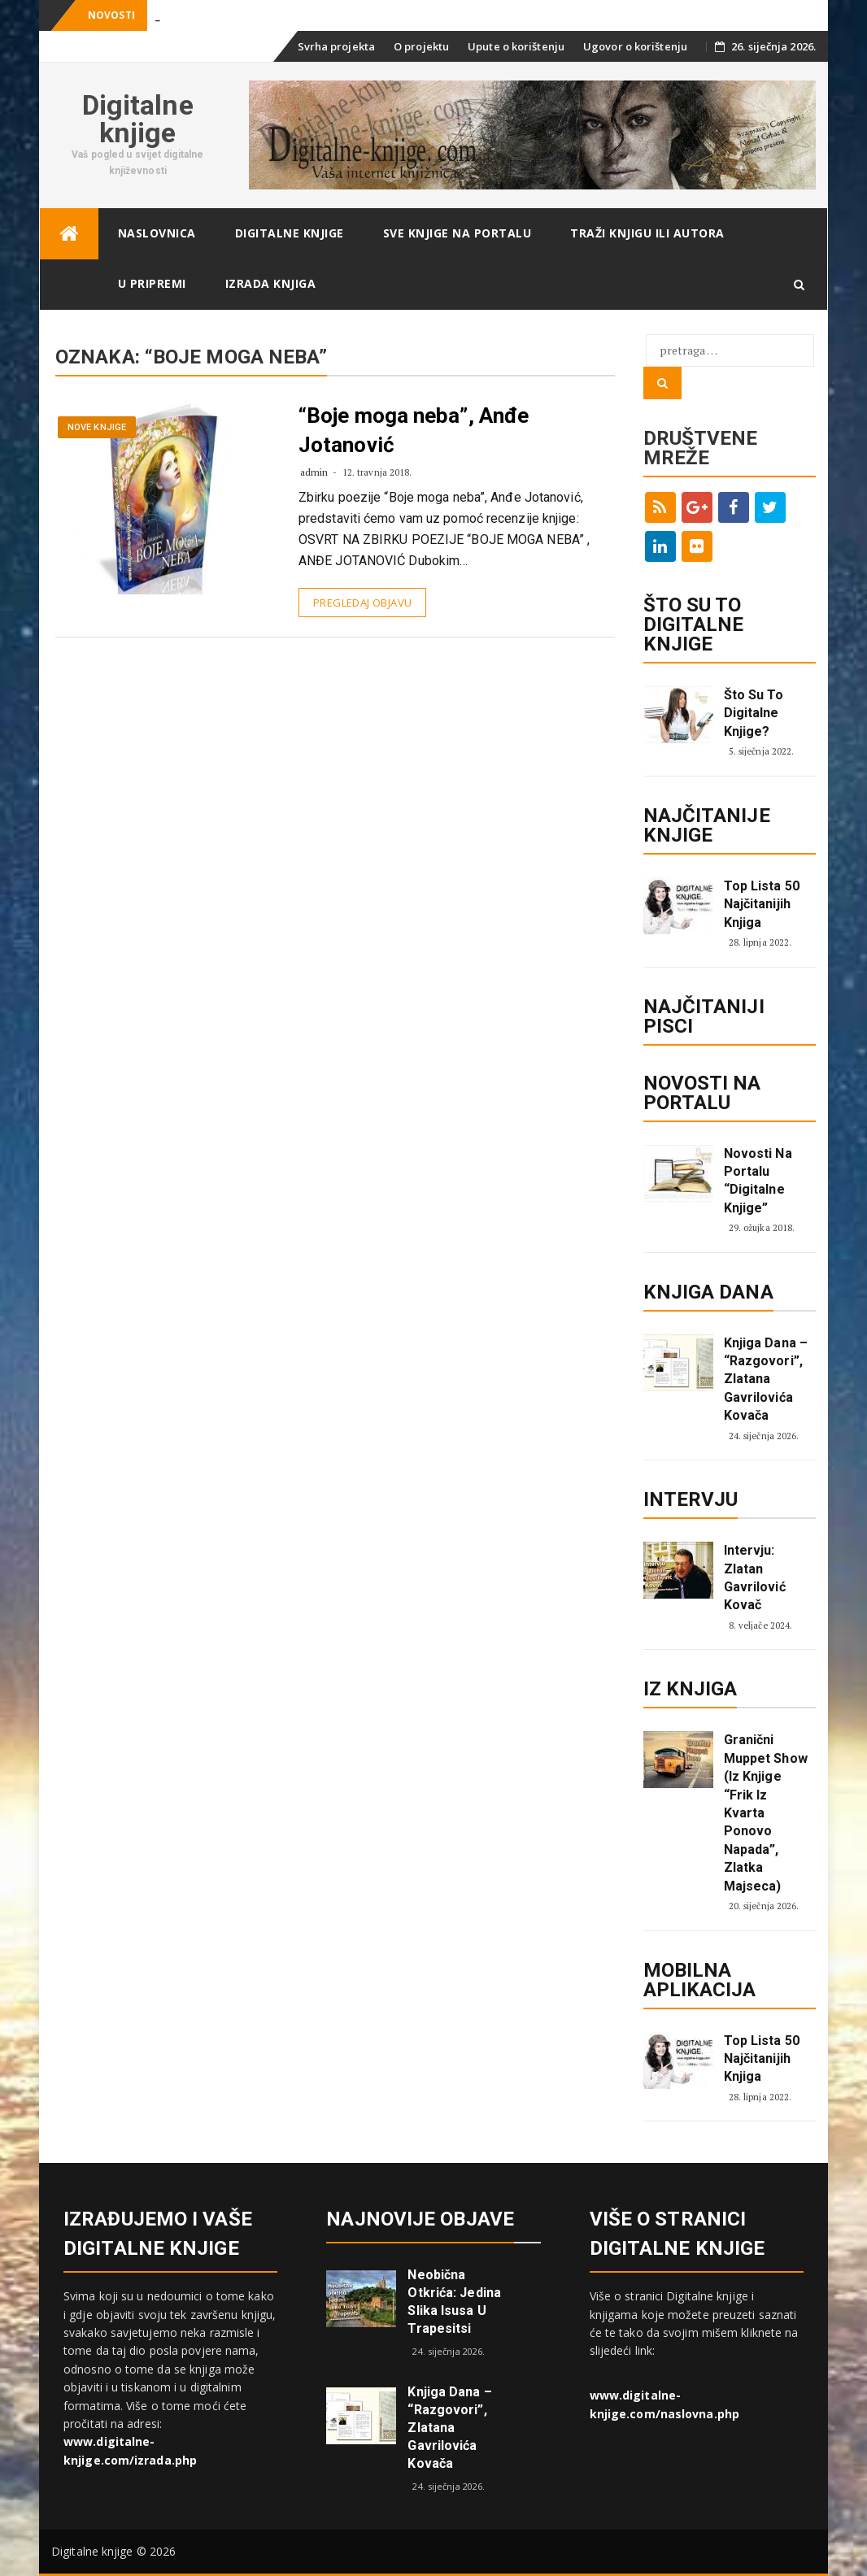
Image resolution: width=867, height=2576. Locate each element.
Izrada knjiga (270, 283)
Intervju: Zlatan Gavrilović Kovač (755, 1577)
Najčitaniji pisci (704, 1016)
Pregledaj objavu (362, 602)
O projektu (421, 46)
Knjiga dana (708, 1292)
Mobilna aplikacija (699, 1980)
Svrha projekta (336, 46)
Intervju (690, 1499)
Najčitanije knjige (706, 825)
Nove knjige (97, 427)
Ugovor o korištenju (635, 46)
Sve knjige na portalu (457, 233)
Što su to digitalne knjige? (754, 713)
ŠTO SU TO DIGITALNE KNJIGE (693, 624)
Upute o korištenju (516, 46)
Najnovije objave (420, 2219)
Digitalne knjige (138, 119)
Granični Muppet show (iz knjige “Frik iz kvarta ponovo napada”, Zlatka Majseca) (766, 1812)
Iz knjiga (690, 1688)
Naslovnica (157, 233)
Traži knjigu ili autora (647, 233)
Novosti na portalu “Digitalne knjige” (758, 1181)
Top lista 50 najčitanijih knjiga (761, 904)
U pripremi (152, 283)
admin (314, 472)
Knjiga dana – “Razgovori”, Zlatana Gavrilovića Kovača (766, 1379)
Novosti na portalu (702, 1093)
